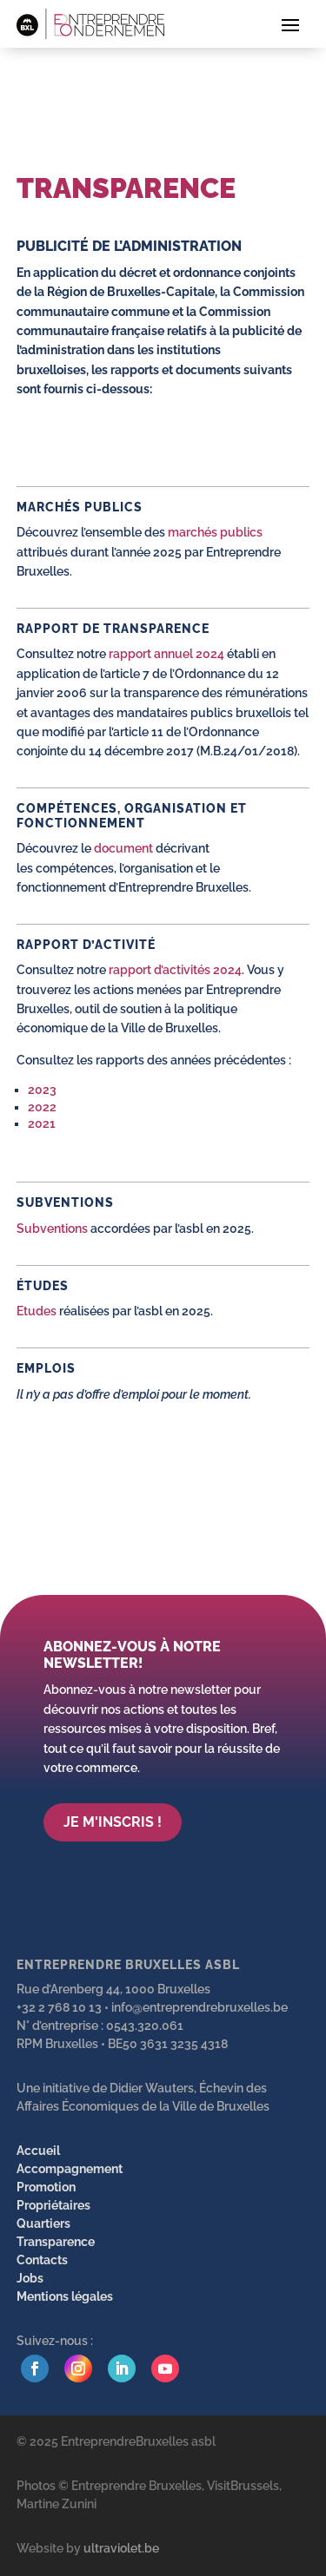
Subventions (53, 1228)
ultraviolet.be (121, 2548)
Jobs (30, 2278)
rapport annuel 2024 (165, 654)
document (123, 848)
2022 (42, 1107)
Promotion (46, 2187)
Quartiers (43, 2223)
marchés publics (214, 532)
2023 (42, 1090)
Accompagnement (70, 2169)
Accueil (38, 2151)
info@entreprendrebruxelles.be (199, 2007)
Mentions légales (65, 2296)
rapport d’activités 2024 (175, 970)
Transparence (56, 2242)
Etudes (37, 1311)
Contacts (42, 2260)
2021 (42, 1123)
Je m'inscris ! (112, 1822)
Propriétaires (53, 2205)
